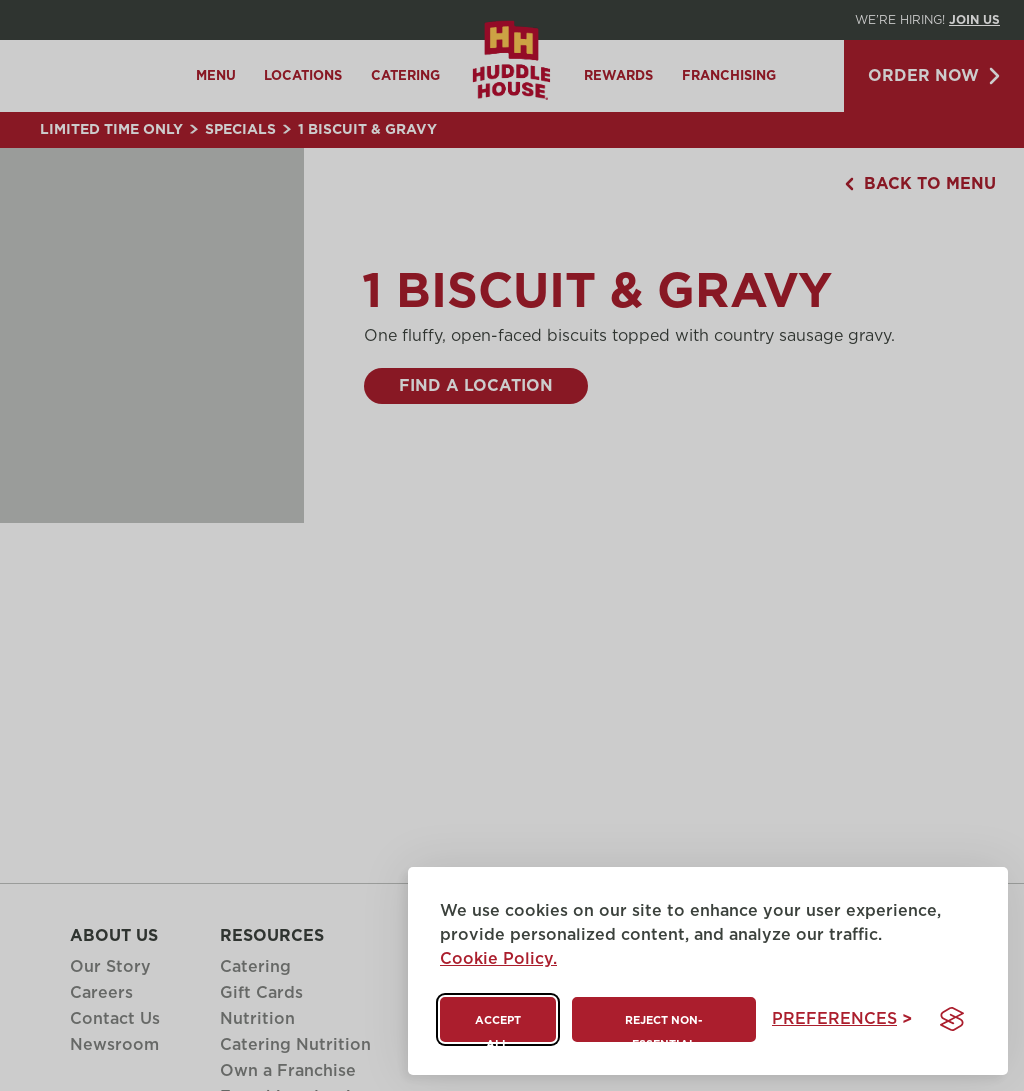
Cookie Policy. (498, 959)
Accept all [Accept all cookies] (498, 1028)
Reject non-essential (663, 1028)
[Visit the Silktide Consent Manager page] (952, 1019)
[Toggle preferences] (842, 1019)
